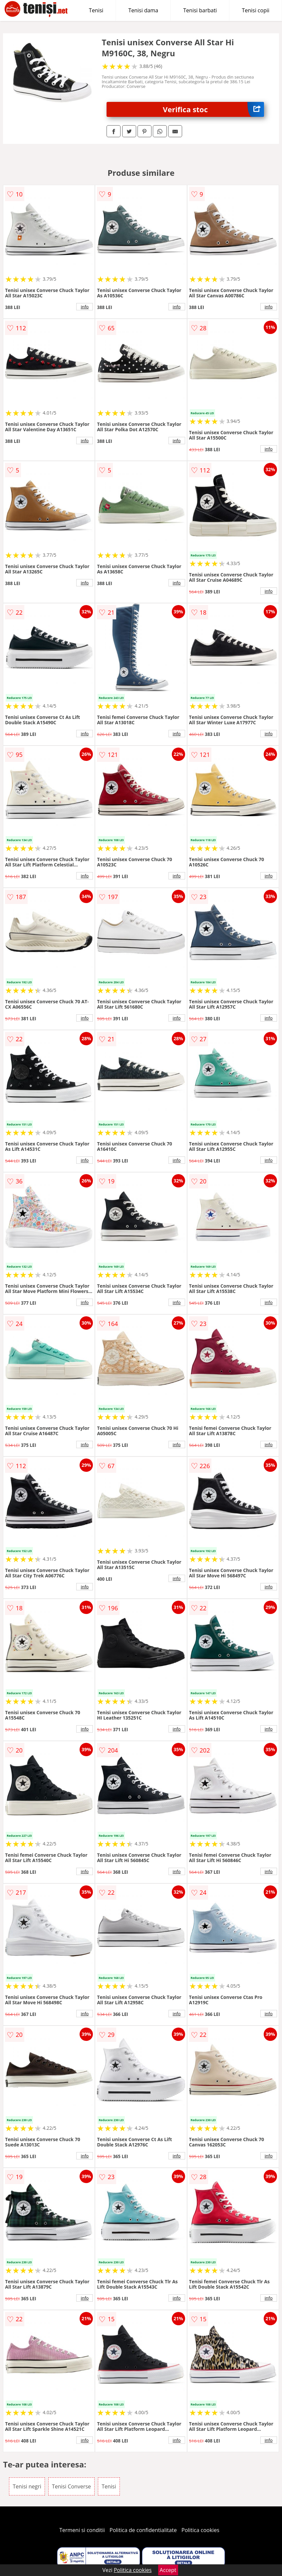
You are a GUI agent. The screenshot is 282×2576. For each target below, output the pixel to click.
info (85, 307)
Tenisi (96, 10)
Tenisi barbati (200, 10)
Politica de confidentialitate (143, 2530)
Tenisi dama (143, 10)
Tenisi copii (255, 10)
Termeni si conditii (82, 2530)
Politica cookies (200, 2530)
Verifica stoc (213, 109)
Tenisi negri (27, 2486)
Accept (168, 2570)
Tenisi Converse (71, 2486)
